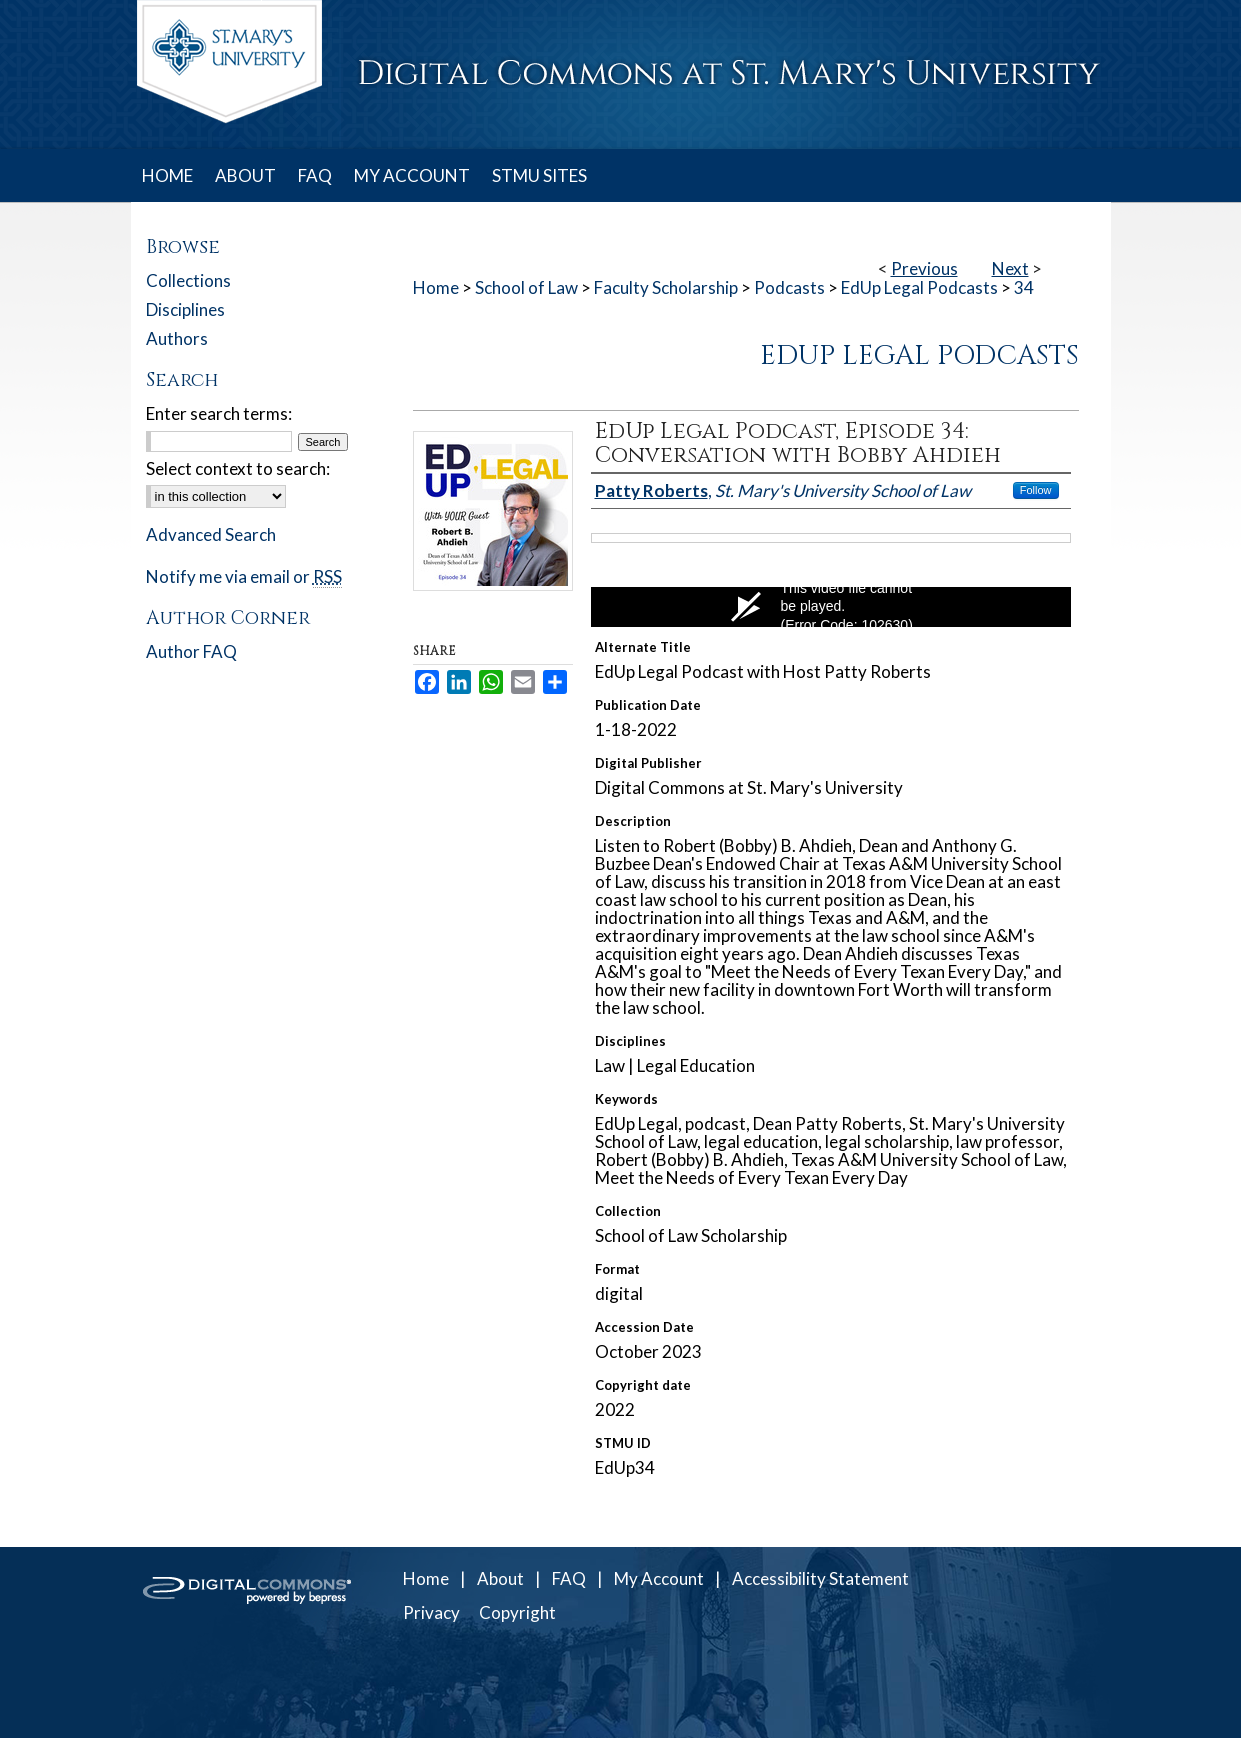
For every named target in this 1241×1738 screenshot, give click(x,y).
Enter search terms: (219, 413)
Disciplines (185, 309)
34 (1024, 287)
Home (436, 287)
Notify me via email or (244, 576)
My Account (659, 1578)
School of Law (526, 287)
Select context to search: (238, 468)
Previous (924, 268)
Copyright (517, 1612)
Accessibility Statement (820, 1578)
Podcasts (789, 287)
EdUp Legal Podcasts (919, 287)
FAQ (569, 1578)
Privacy (431, 1612)
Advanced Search (211, 534)
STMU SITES (539, 175)
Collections (188, 280)
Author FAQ (191, 651)
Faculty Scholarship (666, 287)
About (500, 1578)
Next (1010, 268)
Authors (177, 338)
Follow (1036, 490)
